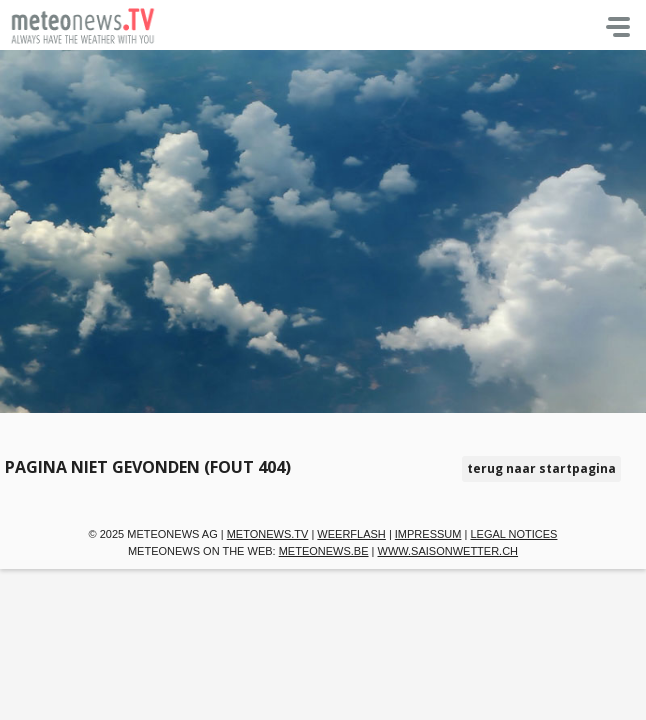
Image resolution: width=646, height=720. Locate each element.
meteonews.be (324, 551)
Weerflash (351, 534)
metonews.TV (268, 534)
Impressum (428, 534)
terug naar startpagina (541, 468)
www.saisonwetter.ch (448, 551)
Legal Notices (513, 534)
